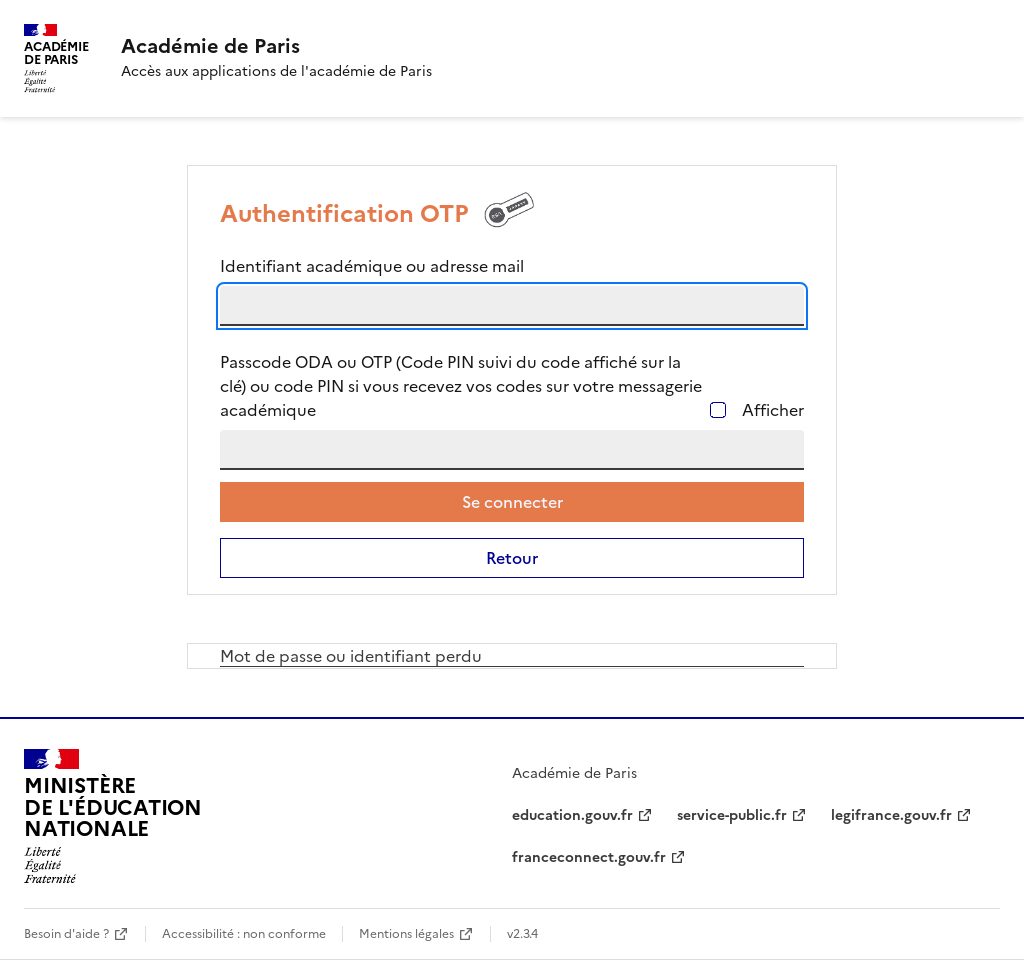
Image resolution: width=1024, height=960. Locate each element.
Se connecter (512, 502)
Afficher (773, 410)
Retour (512, 558)
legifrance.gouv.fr (891, 815)
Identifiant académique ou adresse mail (372, 266)
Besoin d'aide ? (66, 934)
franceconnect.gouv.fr (589, 857)
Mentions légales (406, 934)
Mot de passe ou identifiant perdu (351, 656)
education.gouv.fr (572, 815)
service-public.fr (732, 815)
